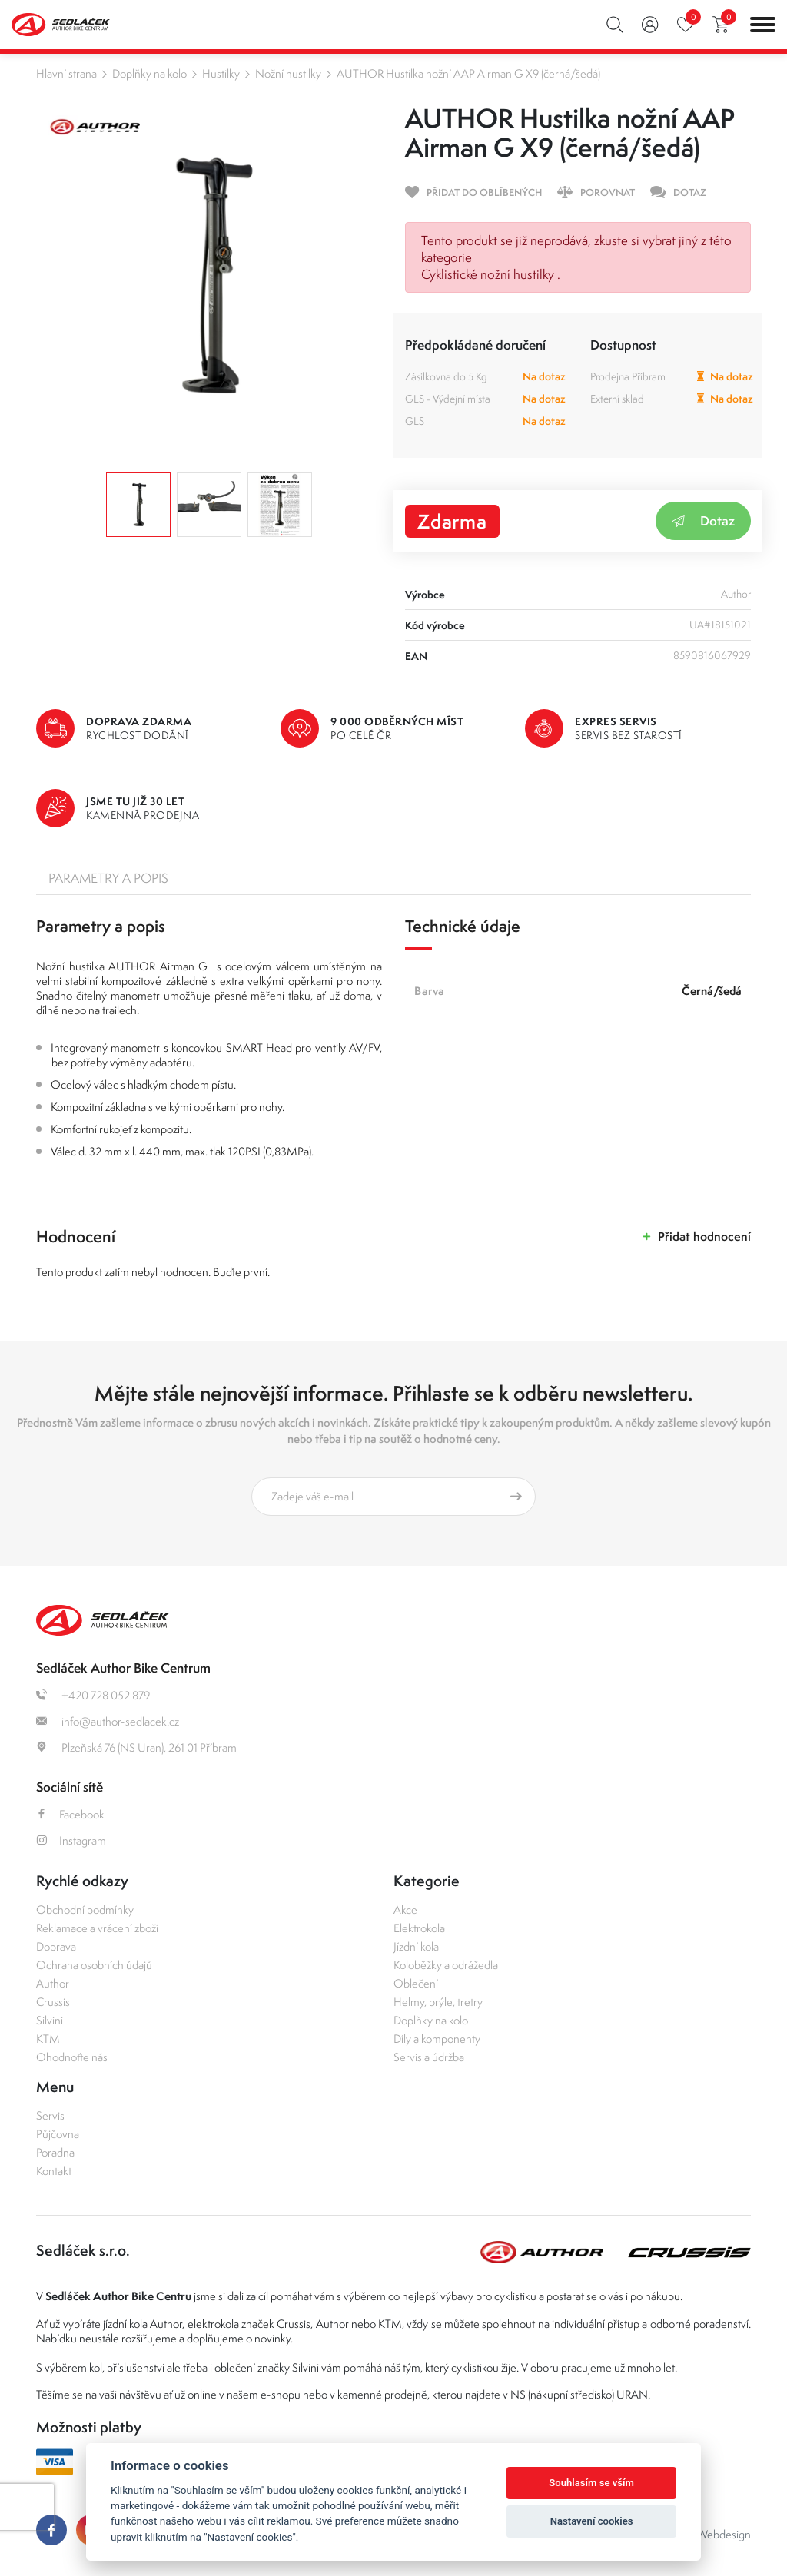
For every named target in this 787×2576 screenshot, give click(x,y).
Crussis (53, 2001)
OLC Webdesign (711, 2534)
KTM (48, 2038)
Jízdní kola (416, 1946)
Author (52, 1983)
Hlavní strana (66, 73)
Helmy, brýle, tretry (438, 2001)
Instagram (71, 1840)
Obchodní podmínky (85, 1909)
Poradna (55, 2152)
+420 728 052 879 (93, 1695)
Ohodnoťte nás (72, 2057)
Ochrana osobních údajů (94, 1965)
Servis (50, 2115)
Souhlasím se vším (591, 2482)
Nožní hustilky (288, 73)
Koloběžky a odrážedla (446, 1965)
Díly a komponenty (437, 2038)
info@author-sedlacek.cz (107, 1721)
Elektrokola (419, 1928)
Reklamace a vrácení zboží (97, 1928)
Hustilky (221, 73)
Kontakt (53, 2170)
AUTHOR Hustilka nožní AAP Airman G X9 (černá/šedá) (468, 73)
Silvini (49, 2020)
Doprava (56, 1946)
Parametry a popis (108, 878)
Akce (405, 1909)
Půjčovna (57, 2134)
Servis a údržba (429, 2057)
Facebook (70, 1814)
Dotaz (703, 520)
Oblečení (416, 1983)
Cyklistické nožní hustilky (489, 274)
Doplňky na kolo (149, 73)
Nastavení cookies (591, 2521)
